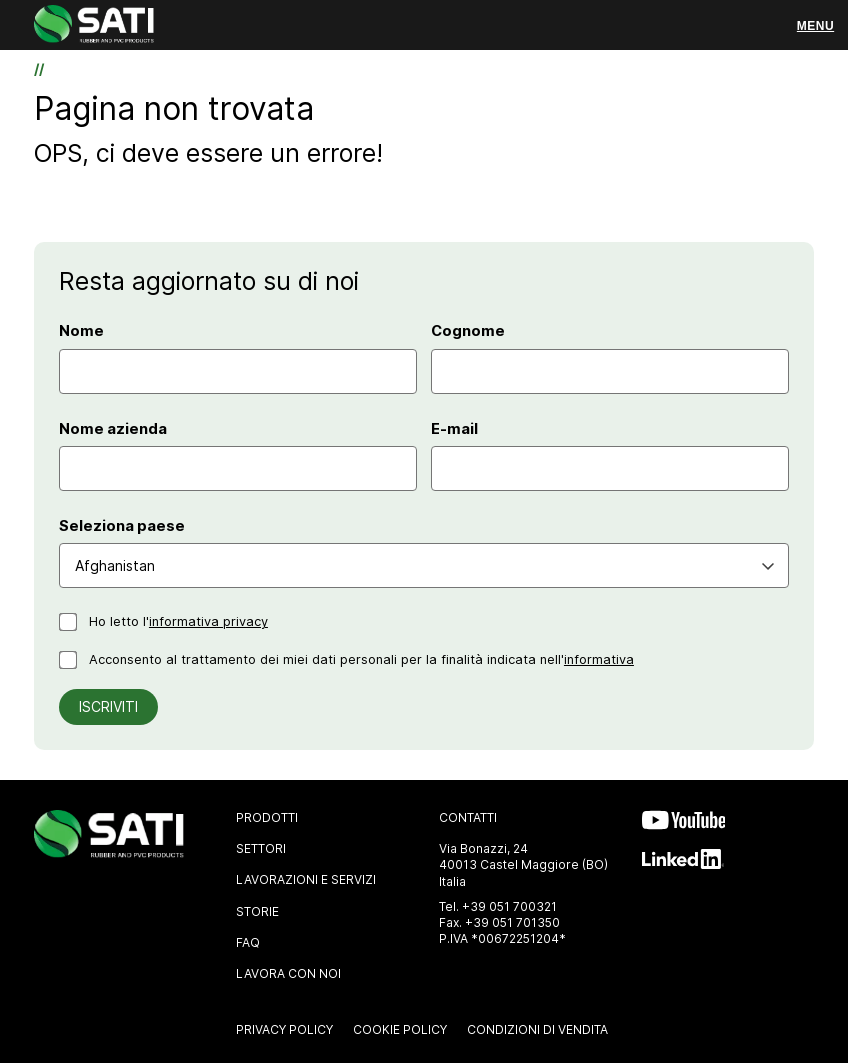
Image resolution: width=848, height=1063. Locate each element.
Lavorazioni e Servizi (306, 879)
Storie (257, 911)
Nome (81, 331)
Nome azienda (113, 429)
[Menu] (815, 26)
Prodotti (267, 817)
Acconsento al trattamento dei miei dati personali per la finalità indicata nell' (361, 659)
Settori (261, 848)
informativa (599, 659)
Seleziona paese (122, 526)
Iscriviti (108, 706)
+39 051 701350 (512, 922)
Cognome (468, 331)
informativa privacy (208, 621)
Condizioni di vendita (537, 1029)
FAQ (248, 942)
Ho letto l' (178, 621)
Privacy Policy (284, 1029)
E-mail (454, 429)
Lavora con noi (288, 973)
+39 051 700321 (509, 906)
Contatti (468, 817)
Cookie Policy (400, 1029)
